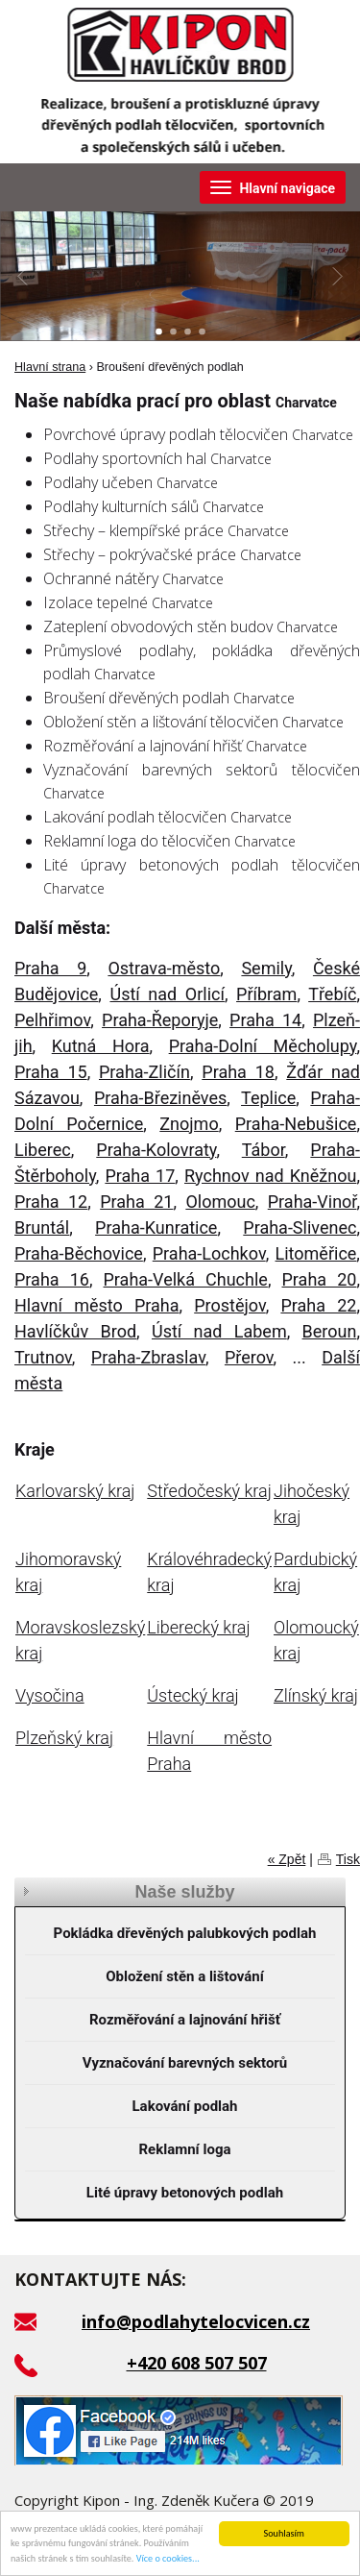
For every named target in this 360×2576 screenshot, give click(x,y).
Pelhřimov (52, 1020)
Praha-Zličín (144, 1072)
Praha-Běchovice (78, 1253)
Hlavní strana (49, 367)
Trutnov (43, 1357)
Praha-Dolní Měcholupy (263, 1046)
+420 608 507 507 (197, 2362)
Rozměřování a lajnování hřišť (184, 2019)
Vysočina (49, 1695)
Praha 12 (50, 1201)
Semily (266, 968)
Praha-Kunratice (156, 1227)
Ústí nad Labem (219, 1331)
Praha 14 (265, 1020)
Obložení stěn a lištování (185, 1976)
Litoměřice (316, 1253)
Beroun (329, 1331)
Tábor (263, 1150)
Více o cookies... (168, 2559)
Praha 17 (140, 1175)
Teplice (268, 1098)
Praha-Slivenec (299, 1227)
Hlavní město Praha (97, 1305)
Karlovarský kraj (74, 1491)
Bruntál (41, 1227)
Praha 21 (136, 1201)
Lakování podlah (184, 2106)
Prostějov (230, 1305)
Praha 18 (238, 1072)
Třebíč (332, 994)
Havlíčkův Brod (75, 1331)
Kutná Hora (101, 1046)
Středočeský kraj (209, 1491)
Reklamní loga (185, 2149)
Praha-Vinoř (312, 1201)
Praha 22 (318, 1305)
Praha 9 (50, 968)
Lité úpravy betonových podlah (184, 2192)
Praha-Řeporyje (160, 1020)
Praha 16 (51, 1279)
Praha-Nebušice (296, 1124)
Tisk (348, 1859)
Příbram (266, 994)
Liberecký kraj (198, 1627)
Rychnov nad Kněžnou (270, 1175)
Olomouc (219, 1201)
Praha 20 (318, 1279)
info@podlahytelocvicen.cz (196, 2321)
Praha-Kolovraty (156, 1150)
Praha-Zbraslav (148, 1357)
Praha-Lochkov (209, 1253)
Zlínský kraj (316, 1695)
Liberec (42, 1150)
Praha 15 (50, 1072)
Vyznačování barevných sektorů (185, 2063)
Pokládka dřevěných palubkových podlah (185, 1933)
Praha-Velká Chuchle (186, 1279)
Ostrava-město (164, 968)
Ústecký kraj (192, 1695)
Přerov (249, 1357)
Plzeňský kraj (64, 1738)
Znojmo (188, 1124)
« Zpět (287, 1859)
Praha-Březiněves (160, 1098)
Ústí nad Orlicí (166, 994)
